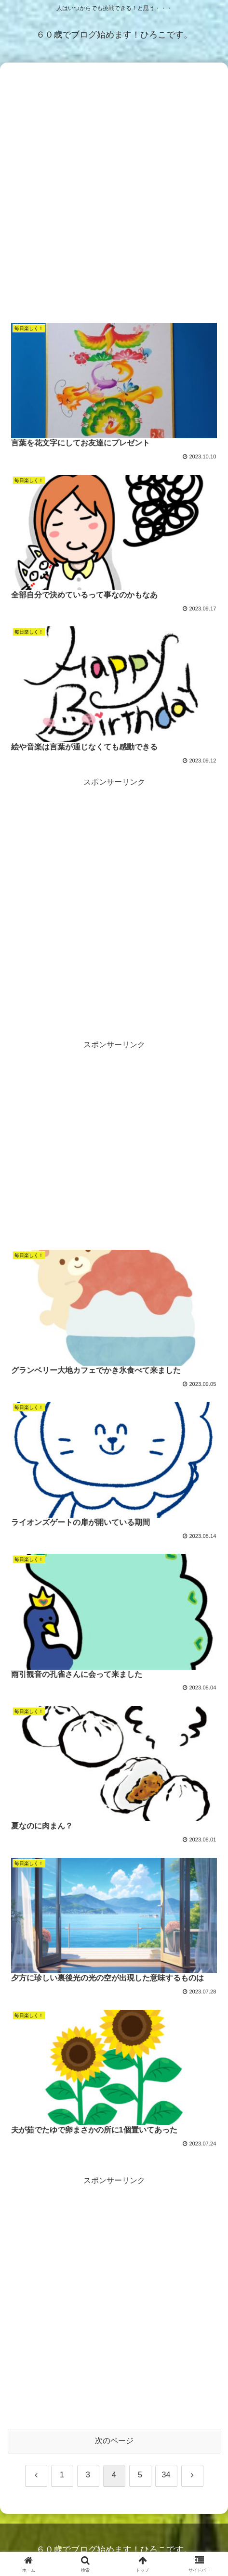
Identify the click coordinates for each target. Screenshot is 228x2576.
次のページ (114, 2440)
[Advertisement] (114, 191)
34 (166, 2475)
